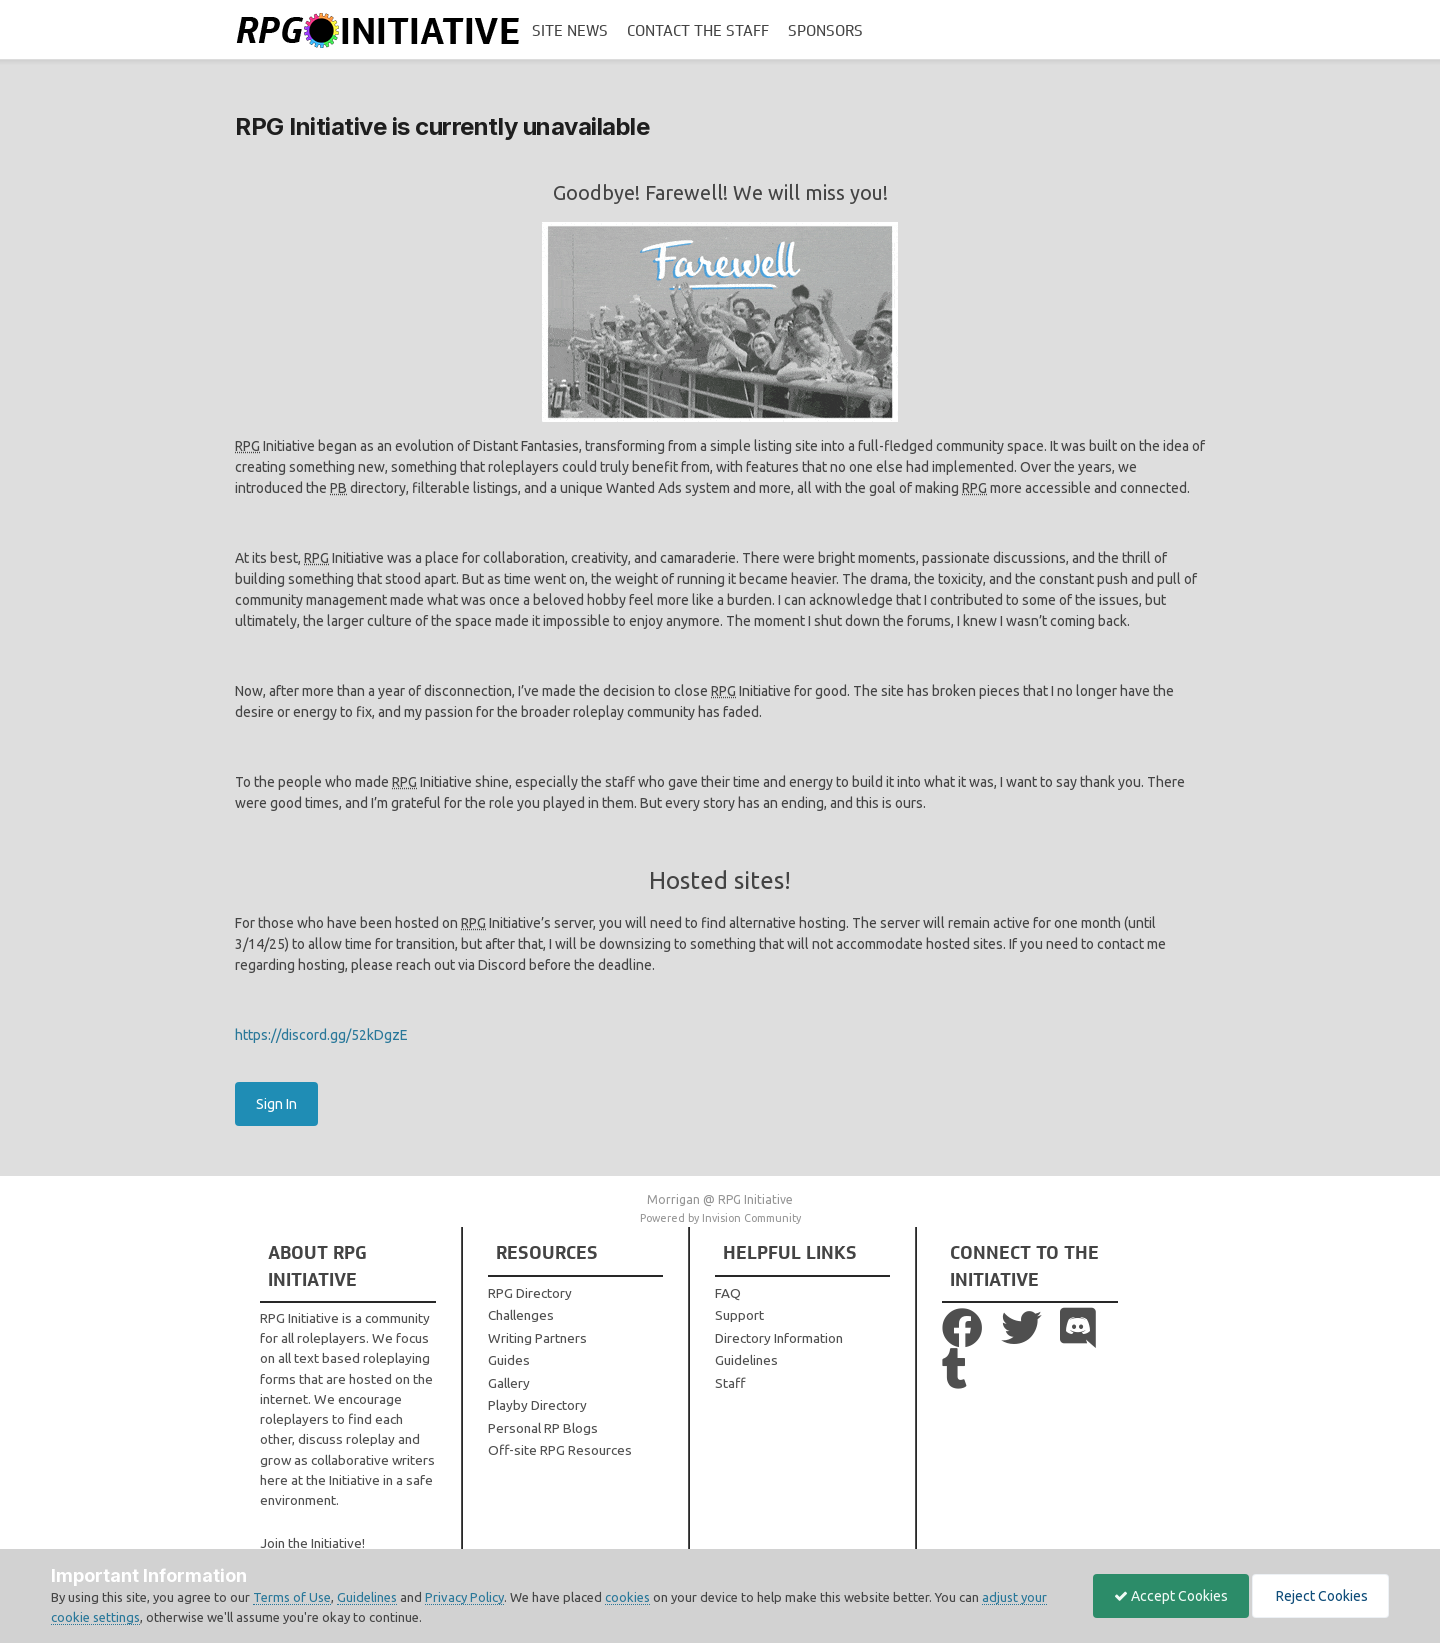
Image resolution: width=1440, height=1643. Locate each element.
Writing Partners (537, 1338)
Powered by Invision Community (720, 1218)
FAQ (728, 1293)
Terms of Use (292, 1597)
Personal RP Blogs (543, 1428)
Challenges (521, 1315)
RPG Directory (530, 1293)
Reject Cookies (1320, 1596)
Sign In (276, 1104)
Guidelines (746, 1360)
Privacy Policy (464, 1597)
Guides (509, 1360)
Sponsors (825, 31)
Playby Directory (537, 1405)
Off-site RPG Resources (560, 1450)
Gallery (509, 1383)
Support (739, 1315)
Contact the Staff (698, 31)
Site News (570, 31)
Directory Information (779, 1338)
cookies (627, 1597)
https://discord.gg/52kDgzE (321, 1035)
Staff (730, 1383)
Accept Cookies (1171, 1596)
